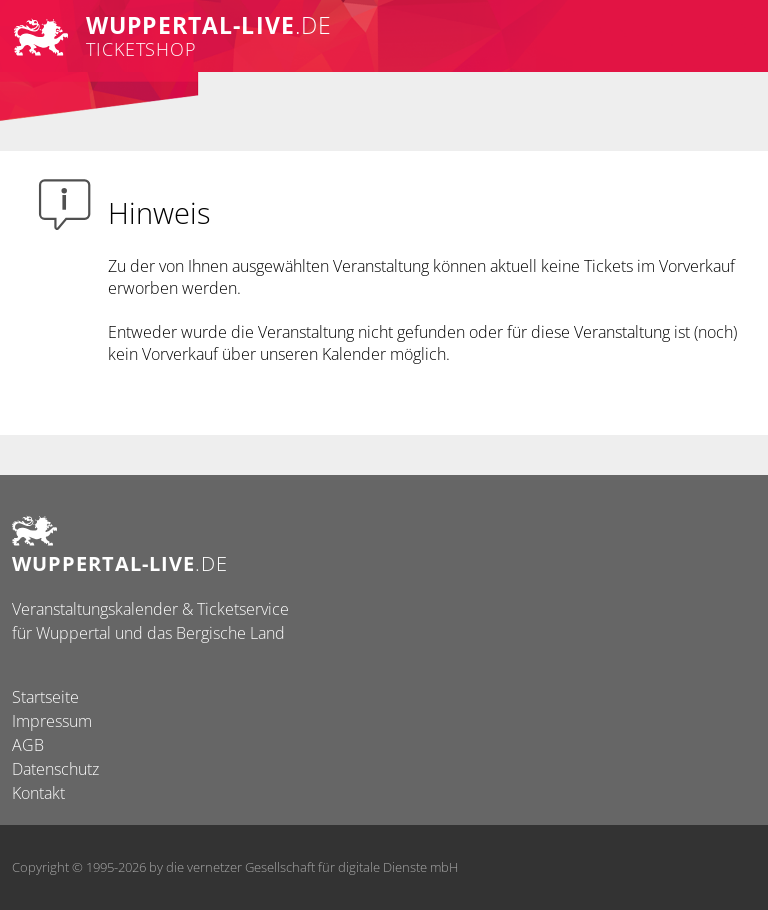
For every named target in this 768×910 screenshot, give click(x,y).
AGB (28, 745)
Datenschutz (55, 769)
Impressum (52, 721)
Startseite (45, 697)
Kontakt (38, 793)
